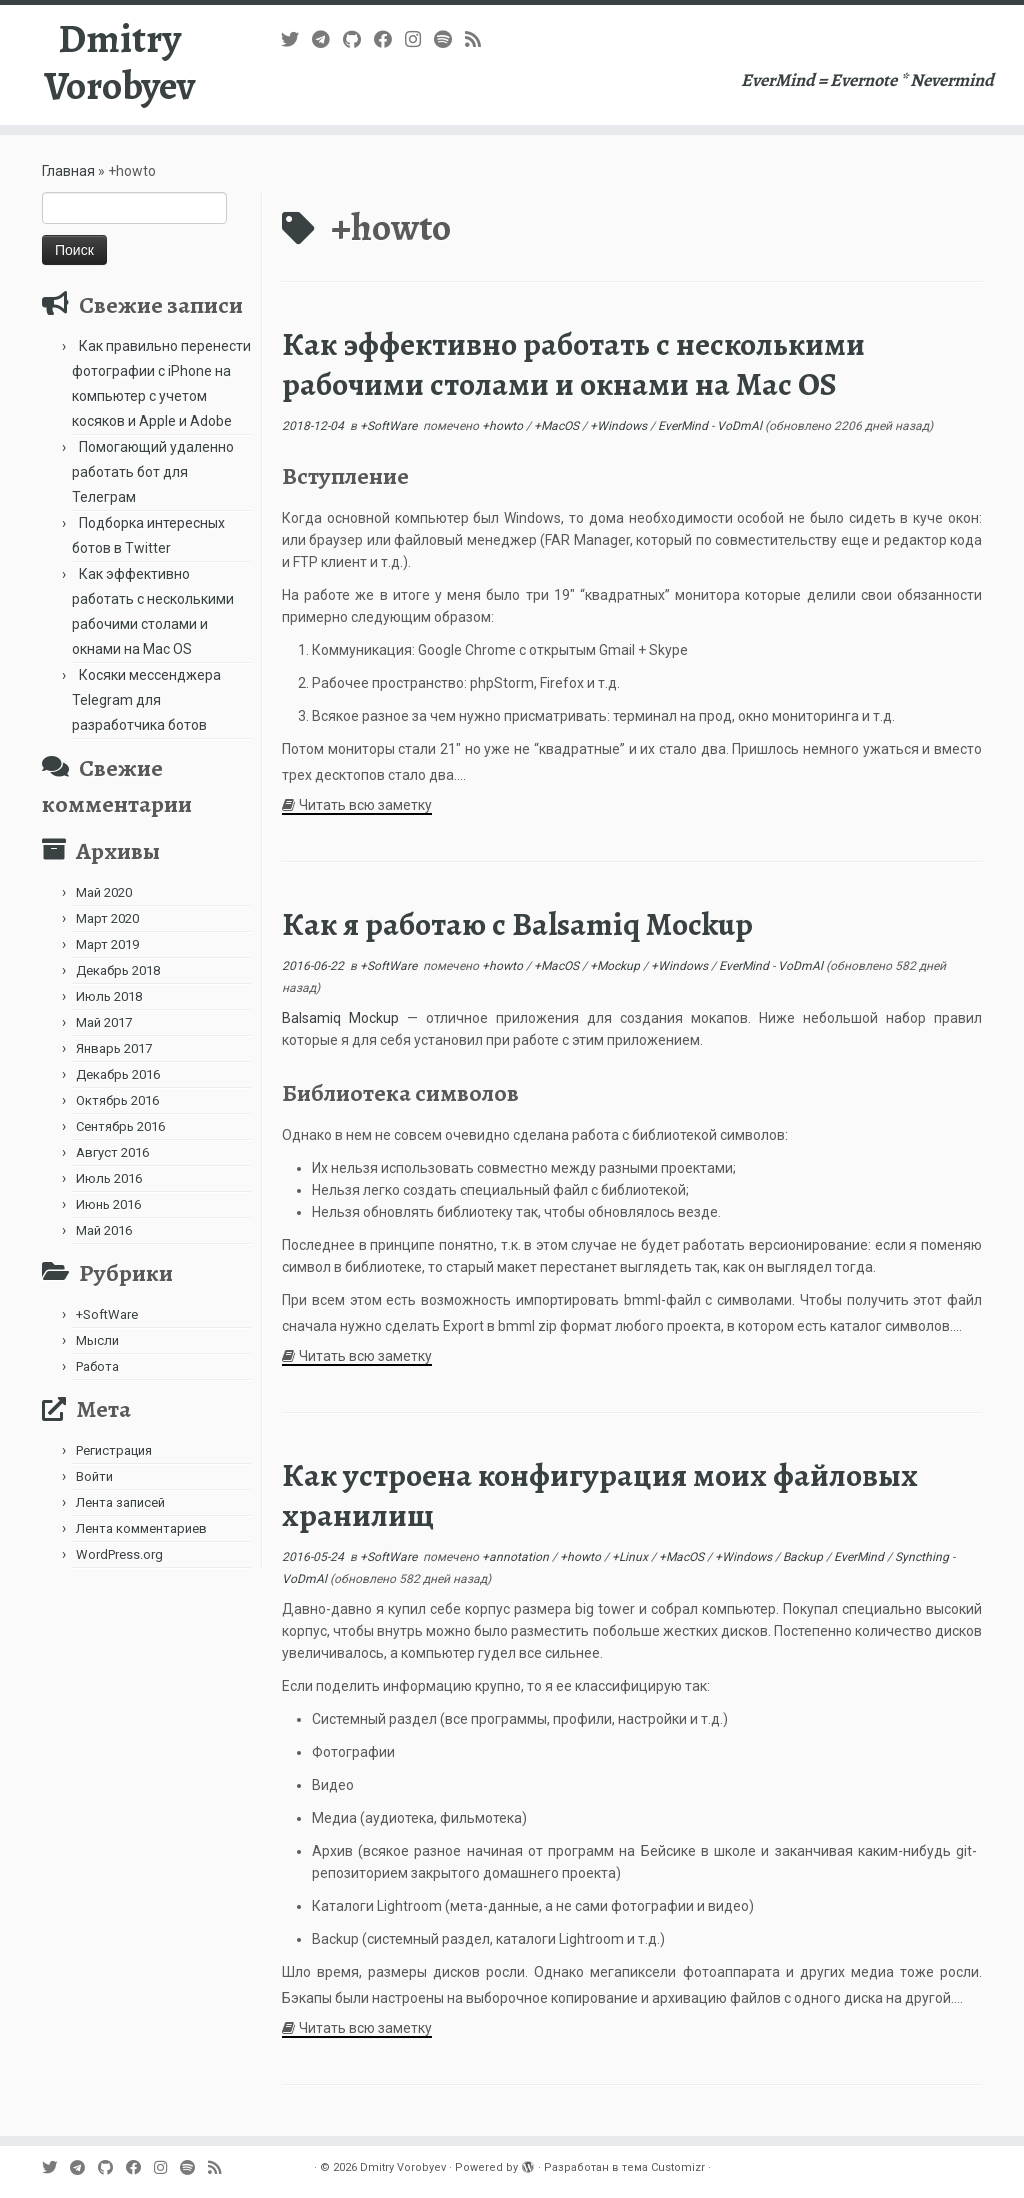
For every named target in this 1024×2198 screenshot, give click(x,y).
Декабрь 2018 (118, 970)
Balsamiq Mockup (340, 1018)
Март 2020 (107, 918)
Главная (68, 171)
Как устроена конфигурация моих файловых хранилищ (600, 1495)
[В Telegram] (327, 39)
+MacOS (558, 426)
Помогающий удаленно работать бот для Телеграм (153, 472)
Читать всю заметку (365, 805)
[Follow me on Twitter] (296, 39)
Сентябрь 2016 (120, 1126)
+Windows (620, 426)
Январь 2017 (114, 1048)
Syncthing (923, 1557)
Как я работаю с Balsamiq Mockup (517, 924)
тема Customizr (663, 2167)
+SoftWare (107, 1314)
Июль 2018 (109, 996)
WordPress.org (119, 1554)
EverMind (684, 426)
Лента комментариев (141, 1528)
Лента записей (120, 1502)
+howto (504, 426)
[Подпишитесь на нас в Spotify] (449, 39)
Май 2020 (104, 892)
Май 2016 (104, 1230)
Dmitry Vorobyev (119, 64)
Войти (94, 1476)
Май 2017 (104, 1022)
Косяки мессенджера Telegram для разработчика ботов (146, 700)
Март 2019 (107, 944)
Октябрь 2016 (117, 1100)
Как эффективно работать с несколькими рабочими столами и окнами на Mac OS (573, 364)
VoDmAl (739, 426)
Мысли (97, 1340)
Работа (97, 1366)
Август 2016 (112, 1152)
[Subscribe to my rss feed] (479, 39)
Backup (804, 1557)
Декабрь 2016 (118, 1074)
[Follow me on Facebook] (389, 39)
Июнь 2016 (108, 1204)
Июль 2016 (109, 1178)
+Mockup (616, 966)
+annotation (517, 1557)
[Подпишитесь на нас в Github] (358, 39)
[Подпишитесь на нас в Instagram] (419, 39)
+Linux (631, 1557)
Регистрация (114, 1450)
